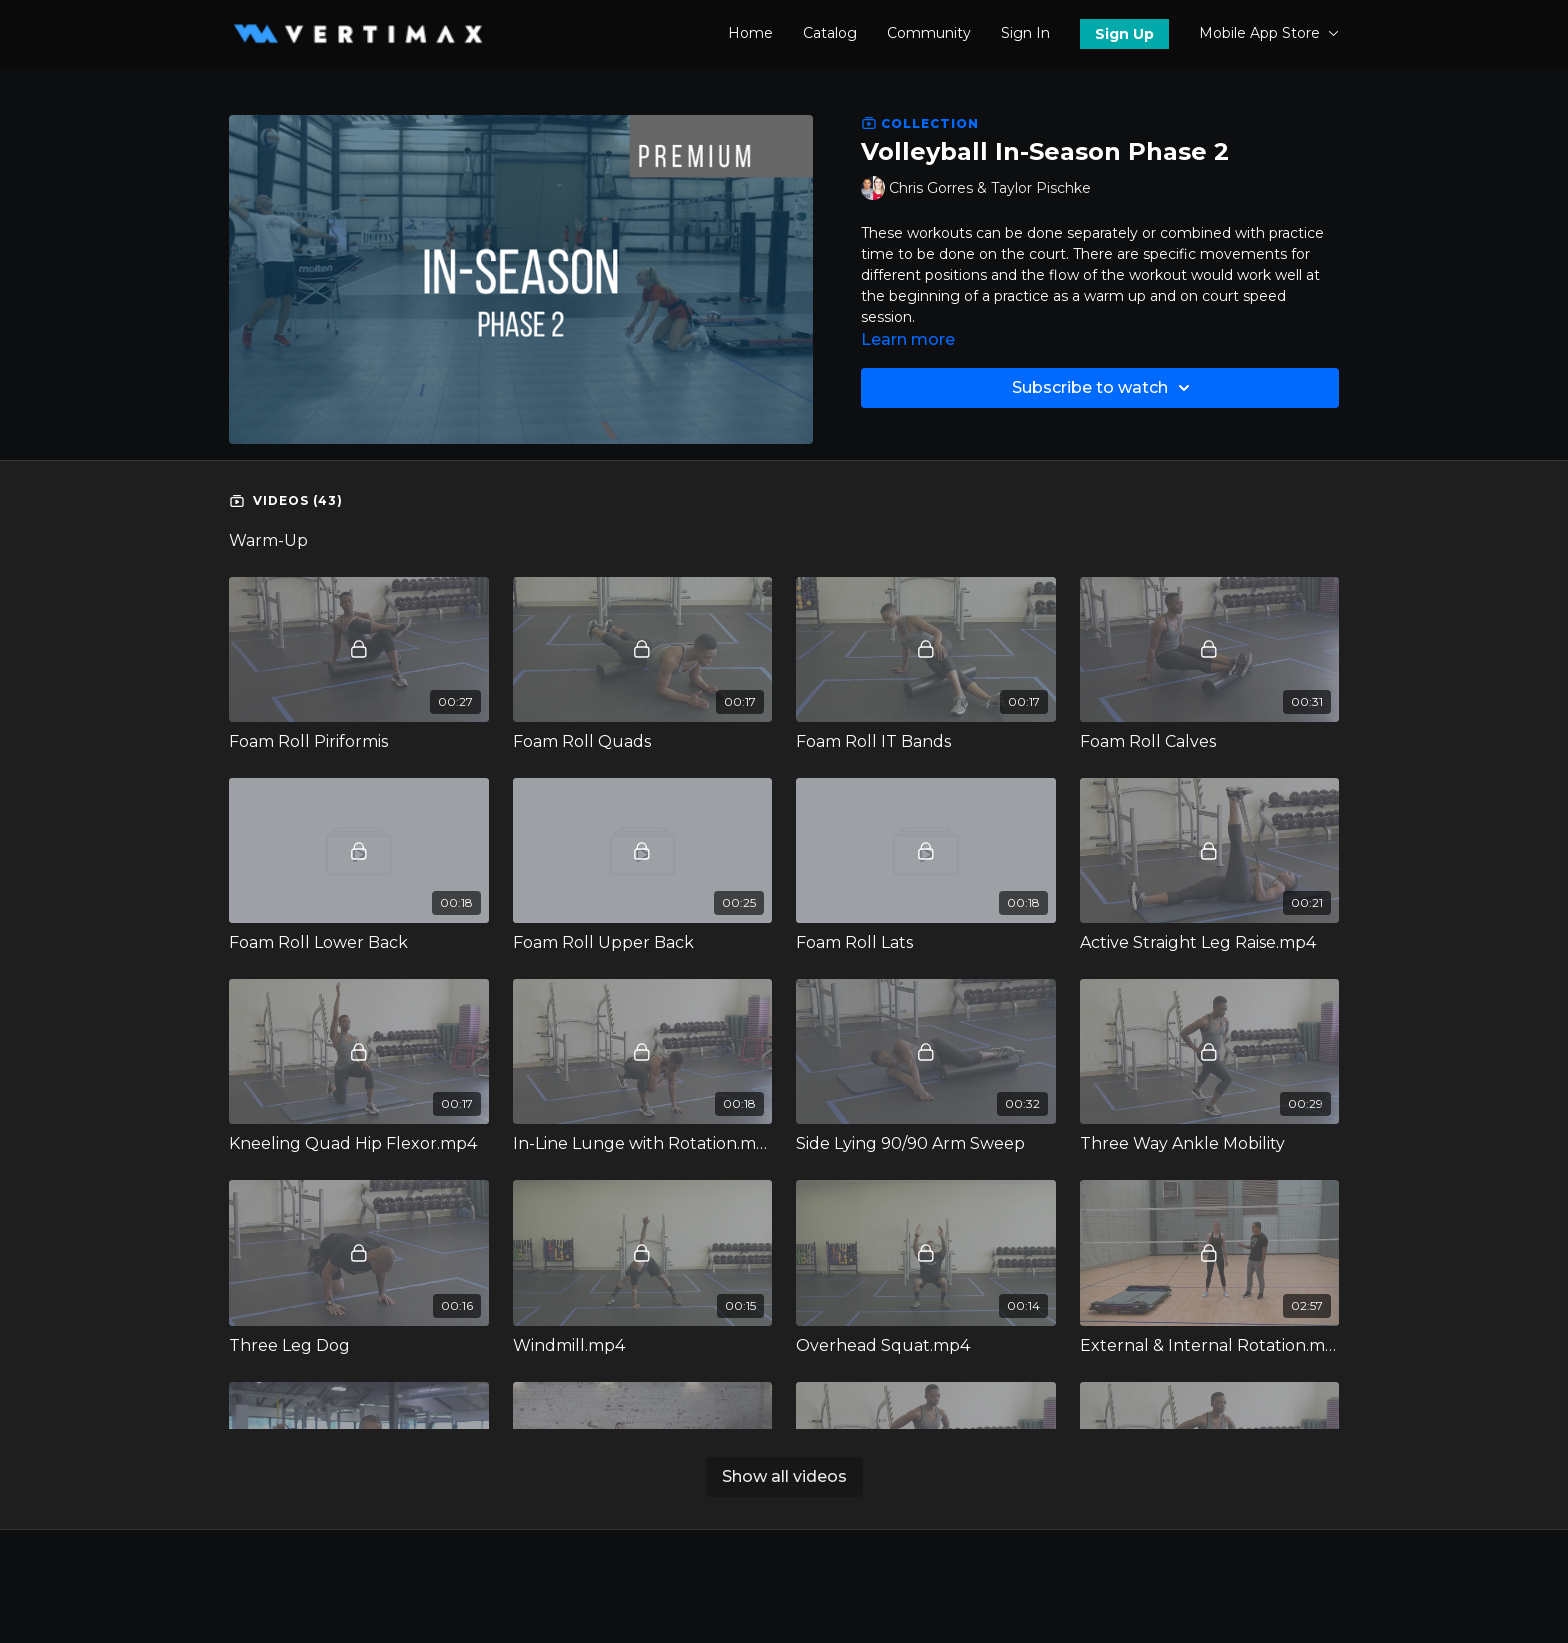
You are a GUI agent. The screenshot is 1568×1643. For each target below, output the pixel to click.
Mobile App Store (1269, 33)
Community (929, 33)
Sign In (1025, 33)
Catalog (830, 33)
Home (750, 33)
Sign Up (1124, 34)
